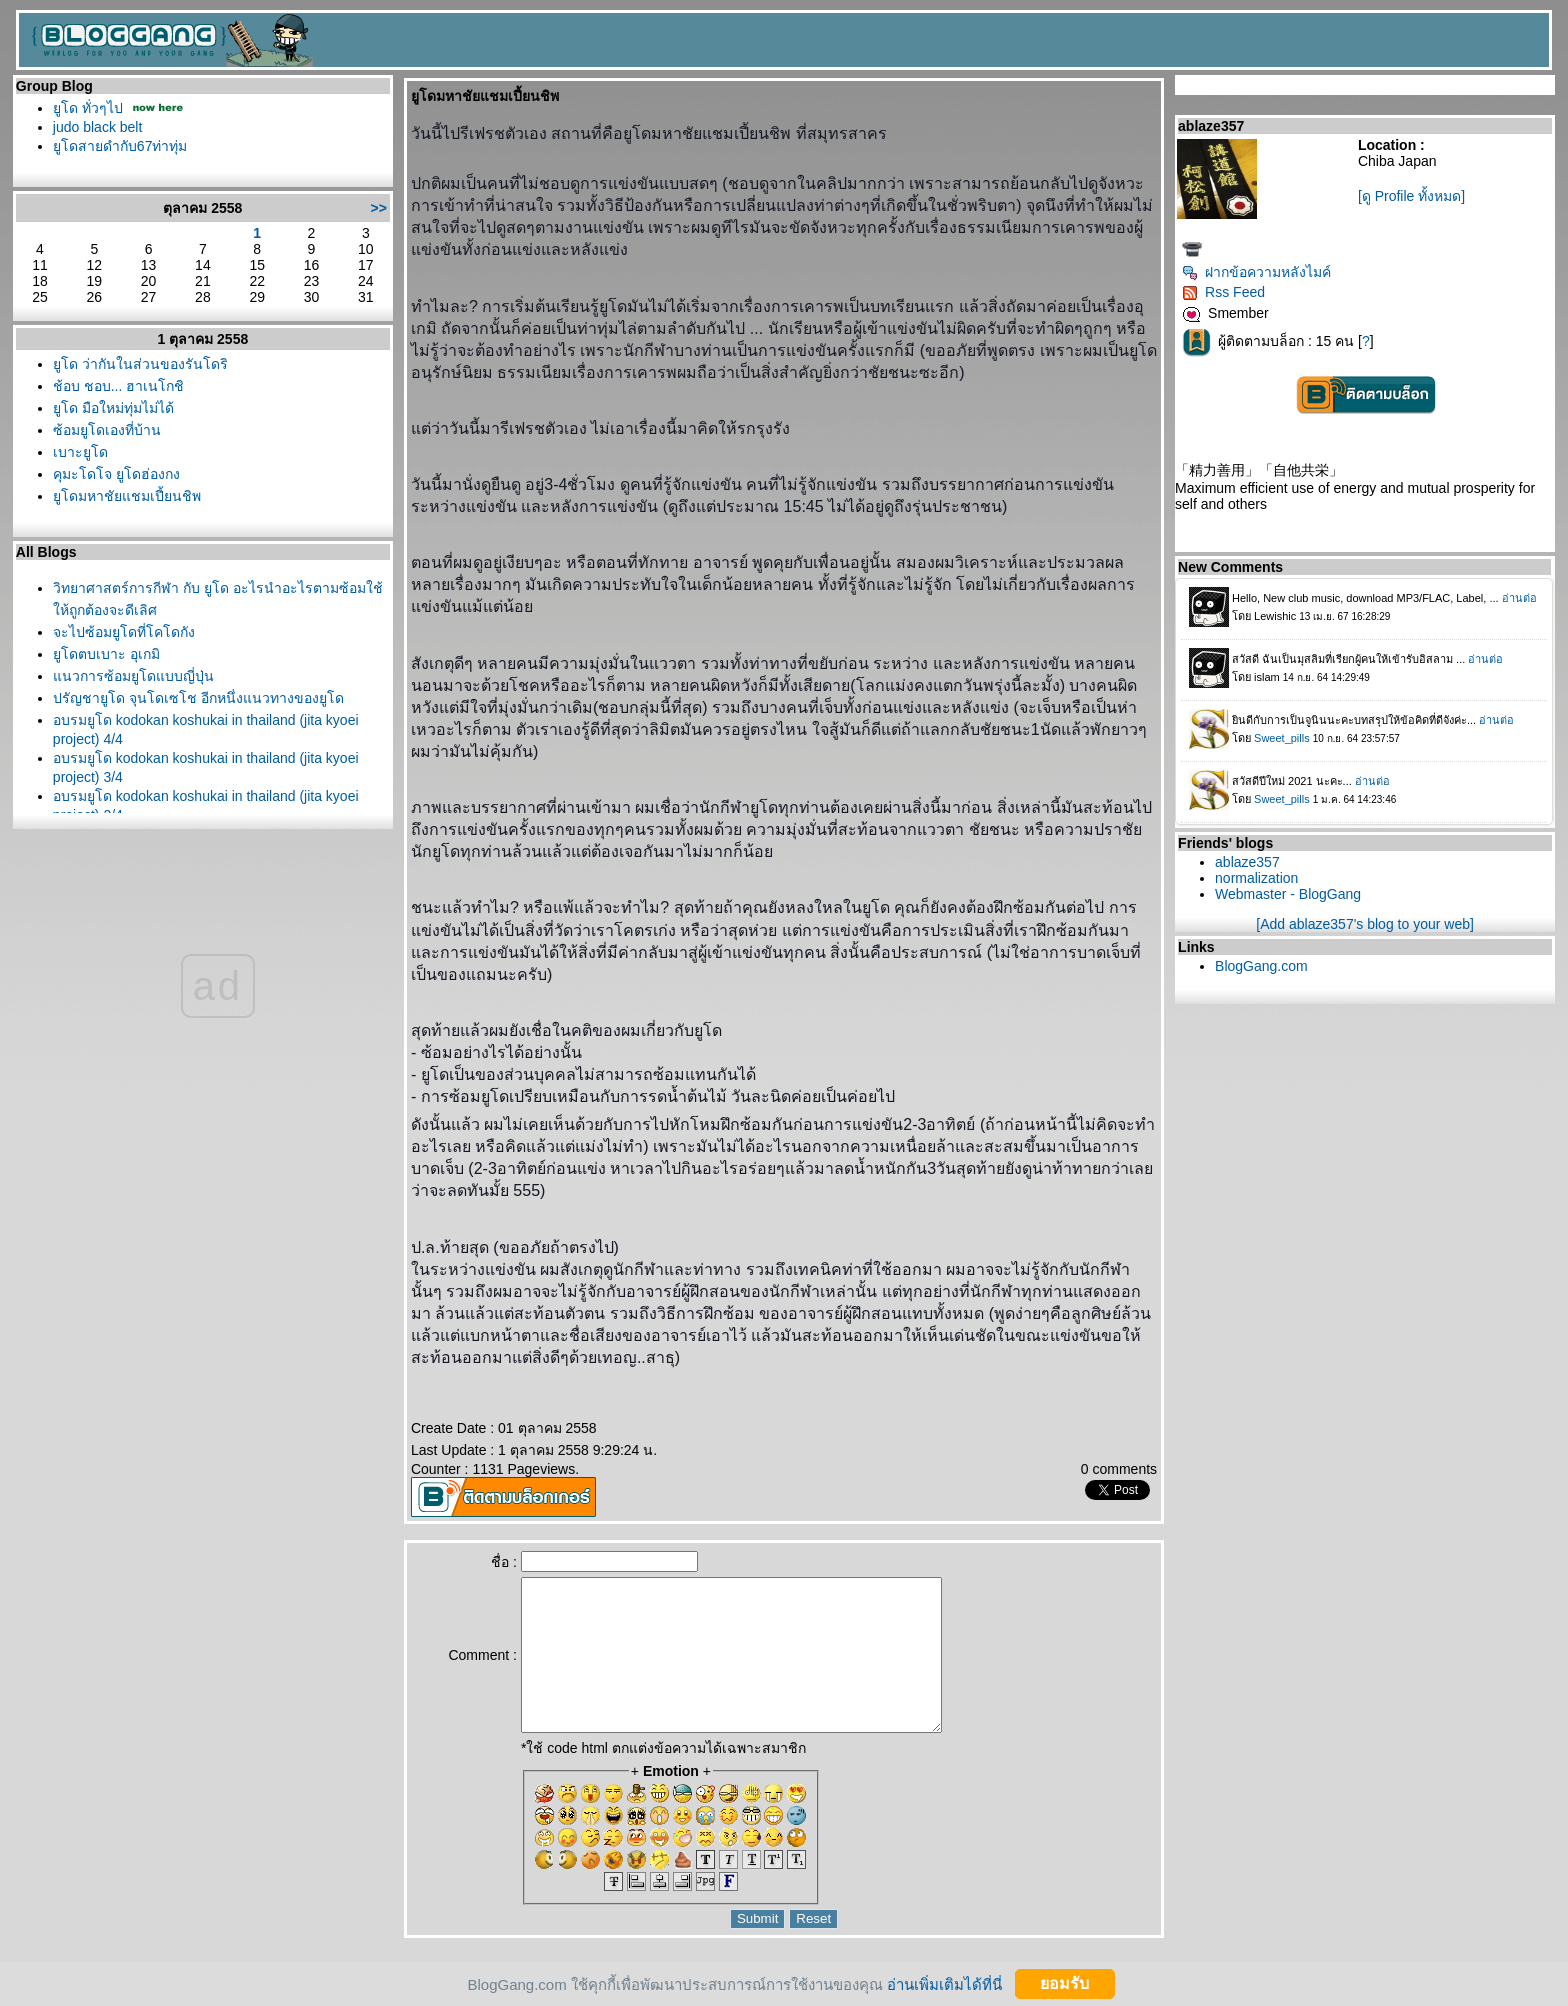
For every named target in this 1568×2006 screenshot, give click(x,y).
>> (379, 208)
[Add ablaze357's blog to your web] (1365, 924)
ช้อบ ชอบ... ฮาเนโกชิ (118, 386)
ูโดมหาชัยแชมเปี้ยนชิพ (127, 496)
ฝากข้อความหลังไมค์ (1256, 272)
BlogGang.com (1261, 966)
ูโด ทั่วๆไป (88, 108)
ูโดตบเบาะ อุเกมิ (106, 654)
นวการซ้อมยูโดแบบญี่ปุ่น (133, 676)
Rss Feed (1223, 292)
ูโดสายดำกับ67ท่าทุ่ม (120, 146)
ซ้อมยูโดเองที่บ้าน (107, 430)
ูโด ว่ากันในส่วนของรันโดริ (140, 364)
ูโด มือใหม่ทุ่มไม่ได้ (113, 408)
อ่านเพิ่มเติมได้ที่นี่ (944, 1983)
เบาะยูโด (80, 452)
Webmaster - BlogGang (1288, 894)
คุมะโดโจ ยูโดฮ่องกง (116, 474)
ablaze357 (1247, 862)
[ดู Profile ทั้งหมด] (1411, 196)
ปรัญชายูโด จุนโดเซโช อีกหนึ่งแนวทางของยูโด (198, 698)
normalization (1256, 878)
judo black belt (98, 127)
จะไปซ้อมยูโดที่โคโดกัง (124, 632)
